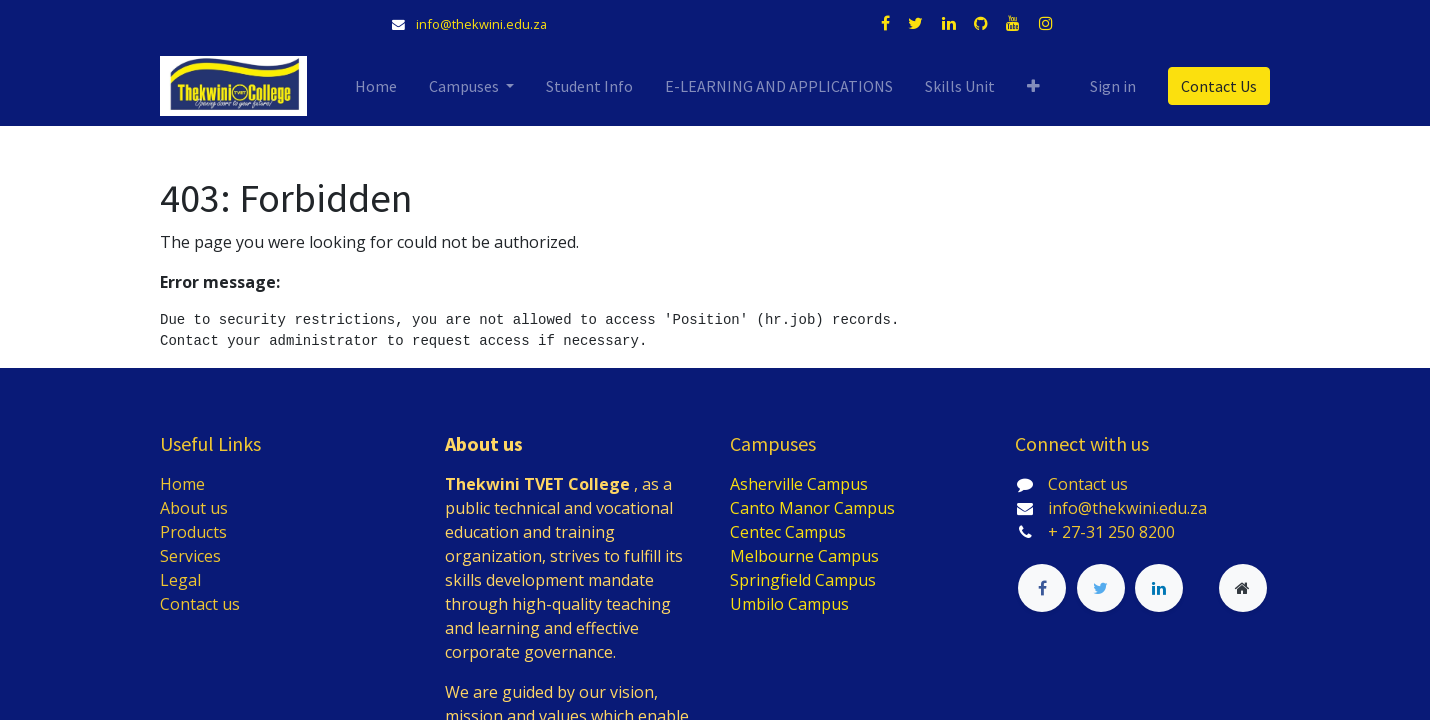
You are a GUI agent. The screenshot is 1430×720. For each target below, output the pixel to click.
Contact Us (1219, 86)
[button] (1033, 86)
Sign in (1113, 86)
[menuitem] (376, 86)
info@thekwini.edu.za (481, 24)
